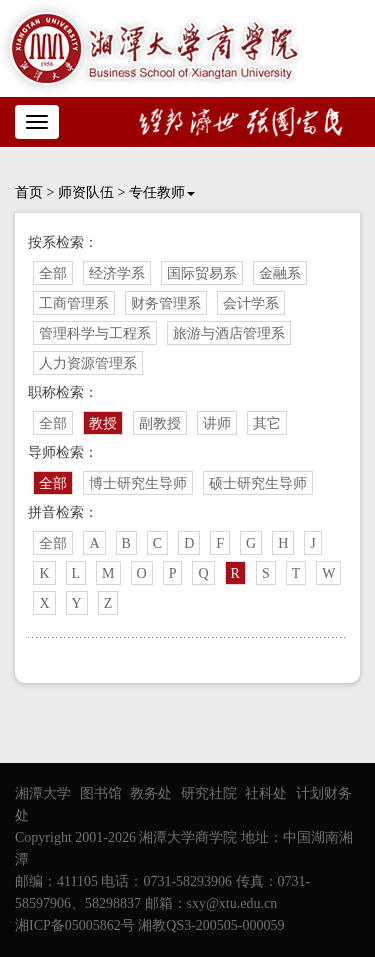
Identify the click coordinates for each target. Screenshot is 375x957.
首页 (29, 192)
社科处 (266, 793)
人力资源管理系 (88, 363)
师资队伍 (86, 192)
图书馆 (101, 793)
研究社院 (209, 793)
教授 (103, 423)
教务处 (151, 793)
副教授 (160, 423)
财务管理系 (166, 303)
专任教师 (162, 192)
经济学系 (117, 273)
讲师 (217, 423)
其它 (267, 423)
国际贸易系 (202, 273)
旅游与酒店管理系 (229, 333)
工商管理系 (74, 303)
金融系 (280, 273)
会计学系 (251, 303)
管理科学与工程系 (95, 333)
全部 (53, 273)
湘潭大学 (43, 793)
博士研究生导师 (138, 483)
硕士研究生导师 (258, 483)
